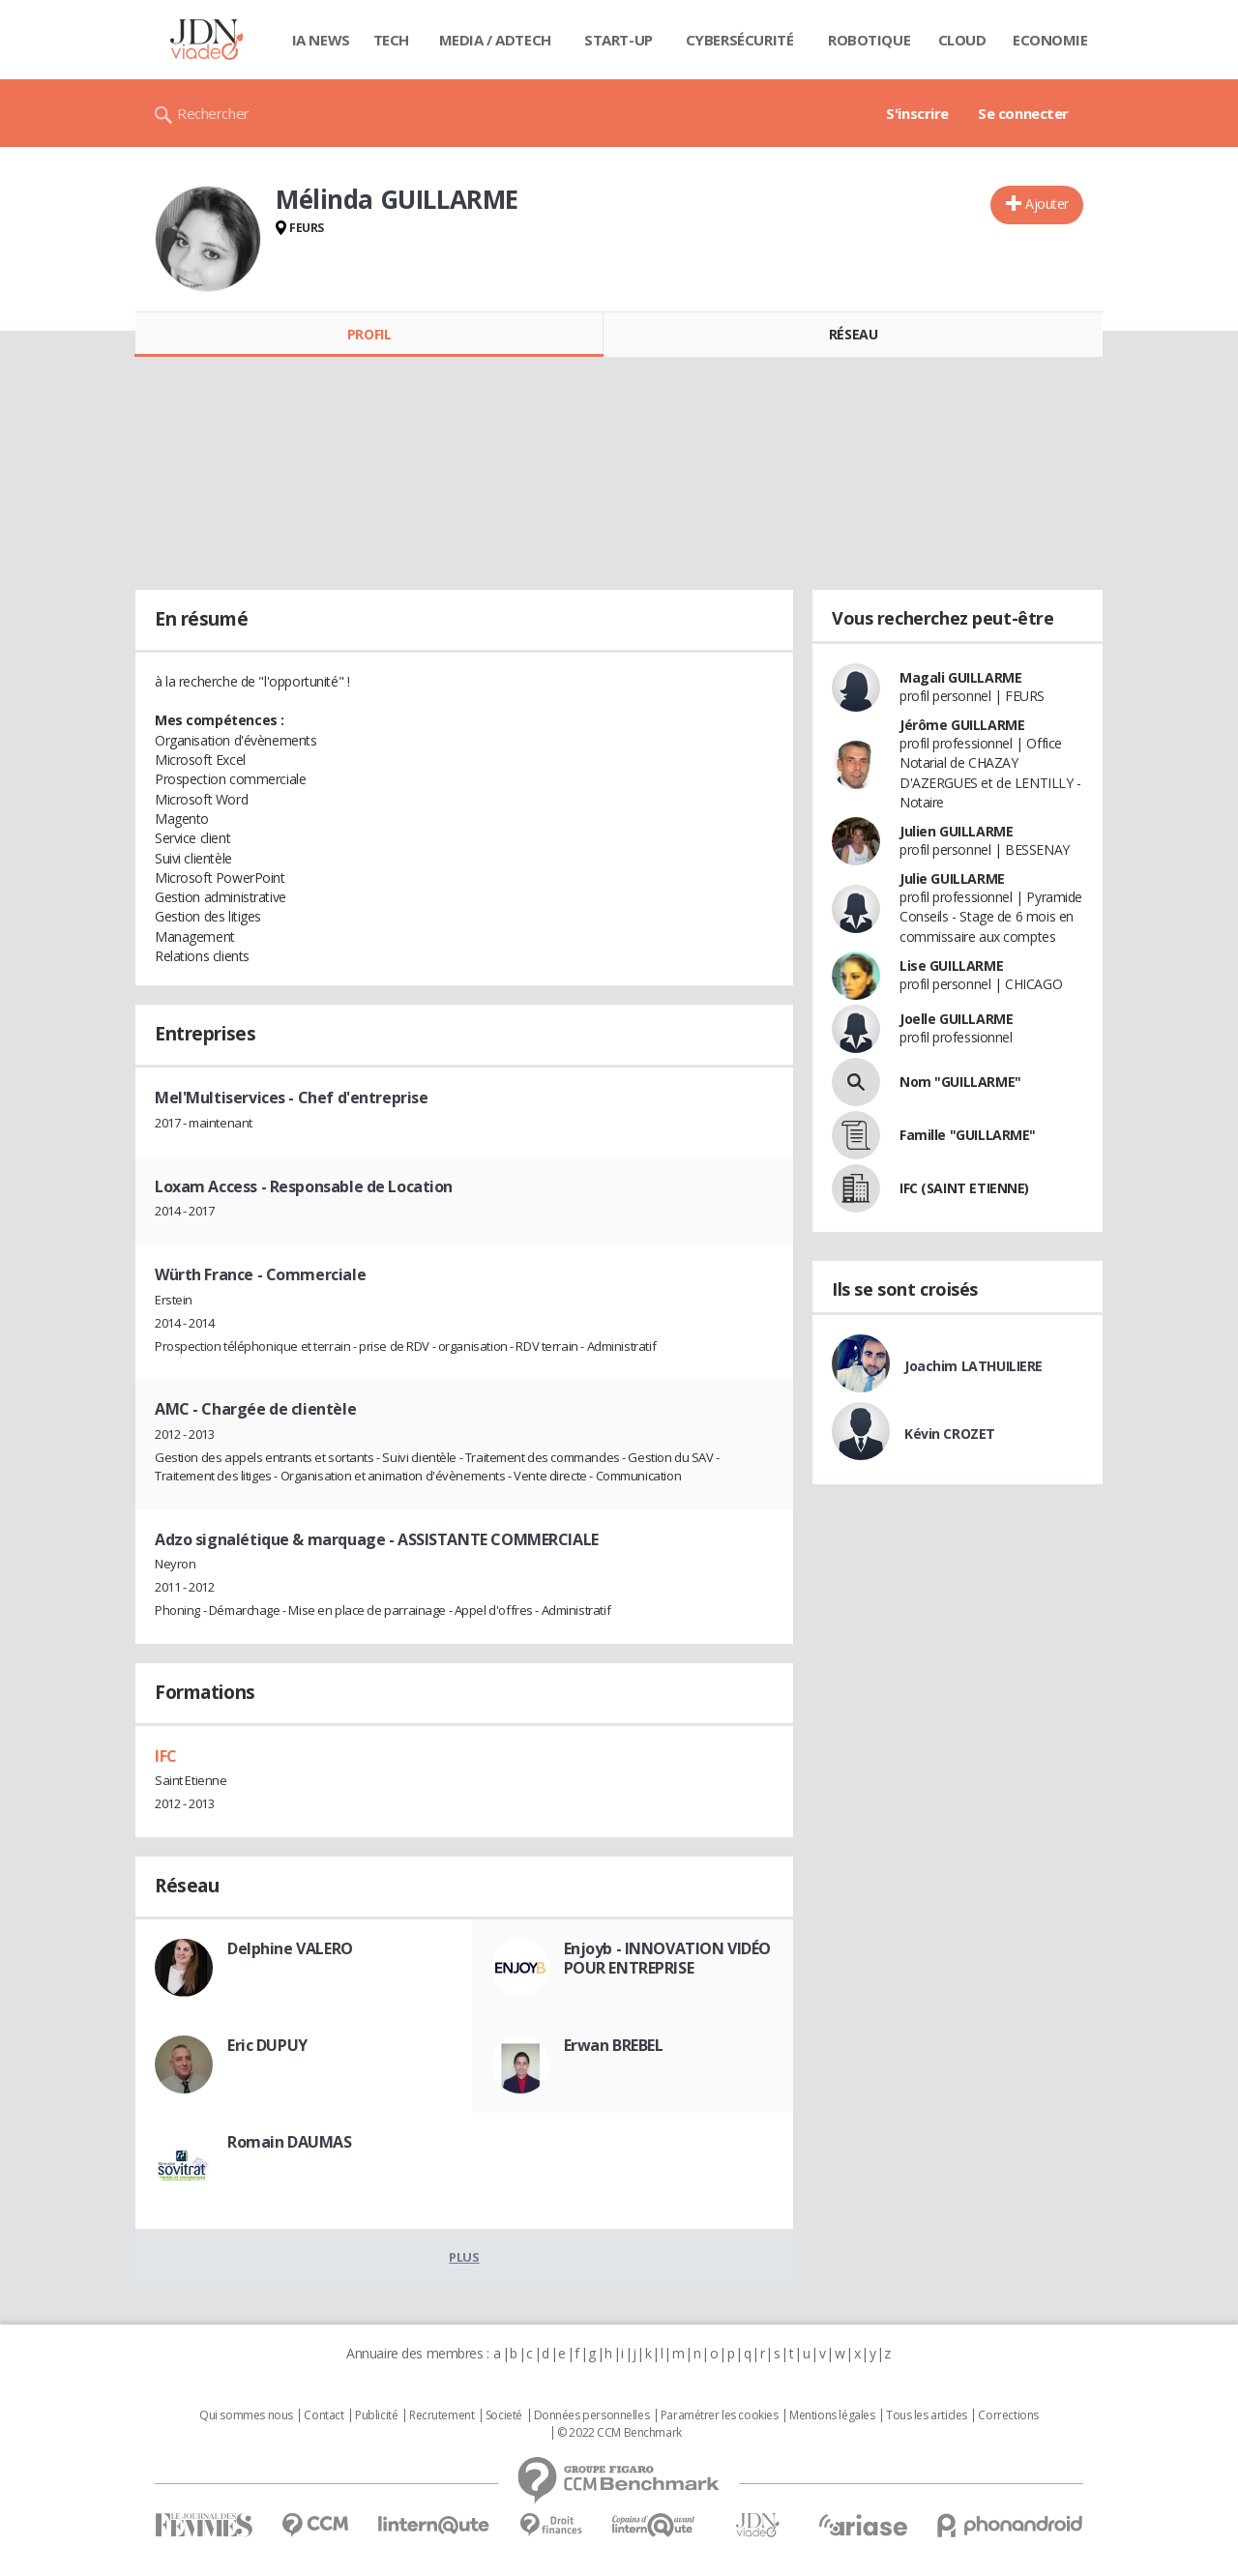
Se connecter (1023, 113)
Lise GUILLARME (951, 965)
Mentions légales (831, 2415)
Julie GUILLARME (952, 878)
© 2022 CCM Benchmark (619, 2433)
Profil (369, 334)
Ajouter (1047, 203)
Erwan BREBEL (613, 2045)
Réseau (853, 334)
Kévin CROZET (949, 1433)
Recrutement (441, 2415)
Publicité (376, 2415)
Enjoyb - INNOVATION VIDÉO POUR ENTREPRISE (668, 1958)
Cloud (962, 39)
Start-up (618, 39)
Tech (391, 39)
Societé (504, 2415)
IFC (166, 1756)
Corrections (1008, 2415)
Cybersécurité (740, 39)
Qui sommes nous (246, 2415)
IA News (321, 39)
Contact (323, 2415)
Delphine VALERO (290, 1948)
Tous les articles (926, 2415)
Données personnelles (592, 2415)
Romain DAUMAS (289, 2141)
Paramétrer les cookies (720, 2415)
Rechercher (213, 113)
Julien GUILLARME (956, 831)
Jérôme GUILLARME (961, 725)
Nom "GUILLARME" (960, 1081)
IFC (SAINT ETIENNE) (964, 1188)
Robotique (869, 39)
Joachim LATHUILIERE (973, 1366)
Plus (464, 2257)
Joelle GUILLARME (956, 1019)
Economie (1050, 39)
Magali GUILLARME (960, 677)
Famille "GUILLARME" (967, 1135)
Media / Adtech (495, 39)
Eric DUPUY (267, 2045)
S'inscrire (917, 113)
